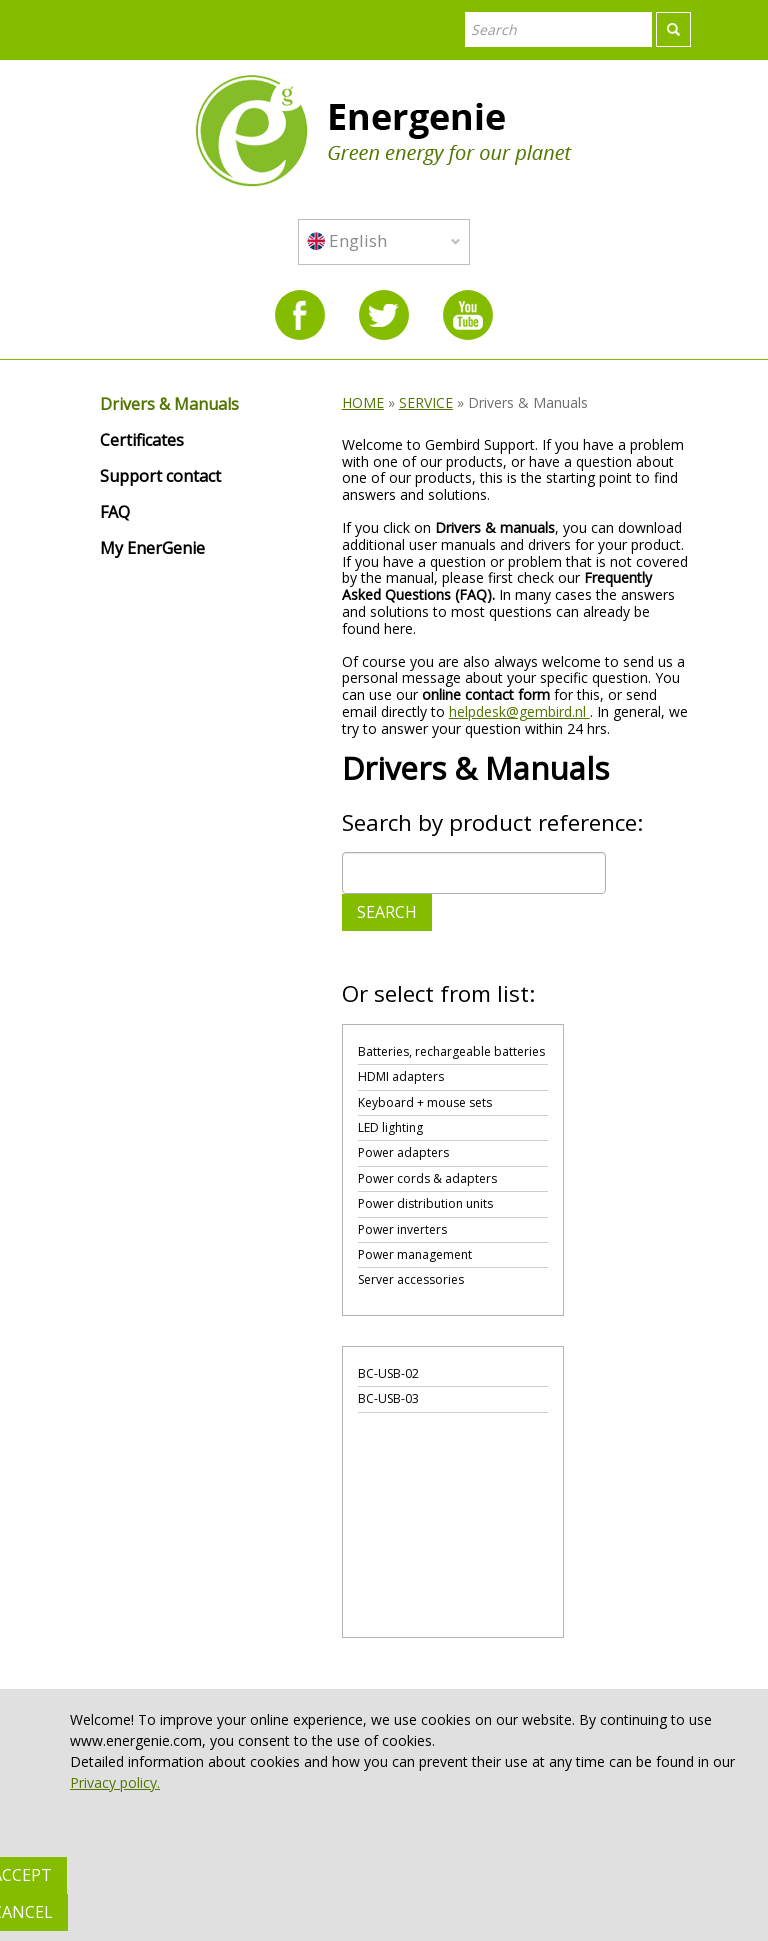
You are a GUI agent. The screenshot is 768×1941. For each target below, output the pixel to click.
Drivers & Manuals (169, 405)
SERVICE (426, 402)
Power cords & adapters (427, 1178)
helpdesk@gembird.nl (519, 711)
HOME (363, 402)
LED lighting (390, 1127)
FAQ (115, 513)
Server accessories (411, 1279)
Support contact (160, 477)
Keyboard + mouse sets (425, 1102)
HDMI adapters (401, 1076)
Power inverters (402, 1229)
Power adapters (403, 1152)
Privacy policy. (115, 1782)
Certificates (142, 441)
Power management (415, 1254)
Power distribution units (425, 1203)
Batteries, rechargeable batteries (451, 1051)
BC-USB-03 (388, 1398)
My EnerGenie (152, 549)
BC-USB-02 (388, 1373)
